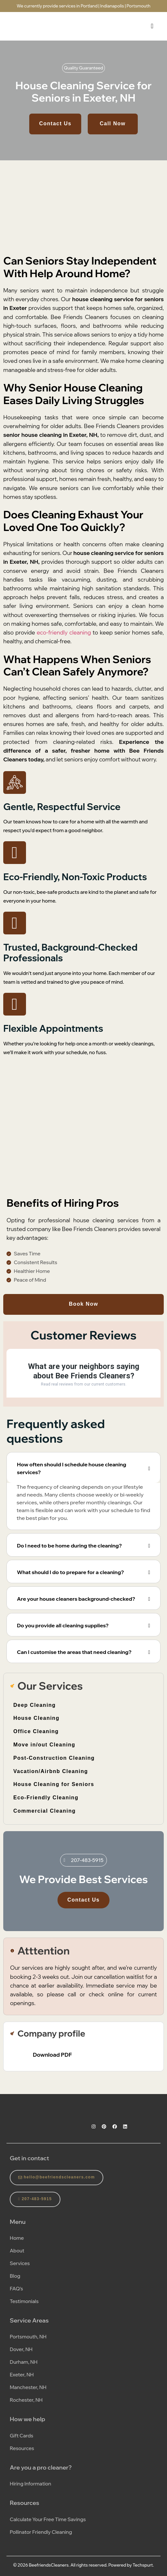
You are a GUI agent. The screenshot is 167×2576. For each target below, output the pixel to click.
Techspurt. (143, 2565)
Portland (89, 5)
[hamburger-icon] (152, 26)
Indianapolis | (113, 5)
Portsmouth (138, 5)
